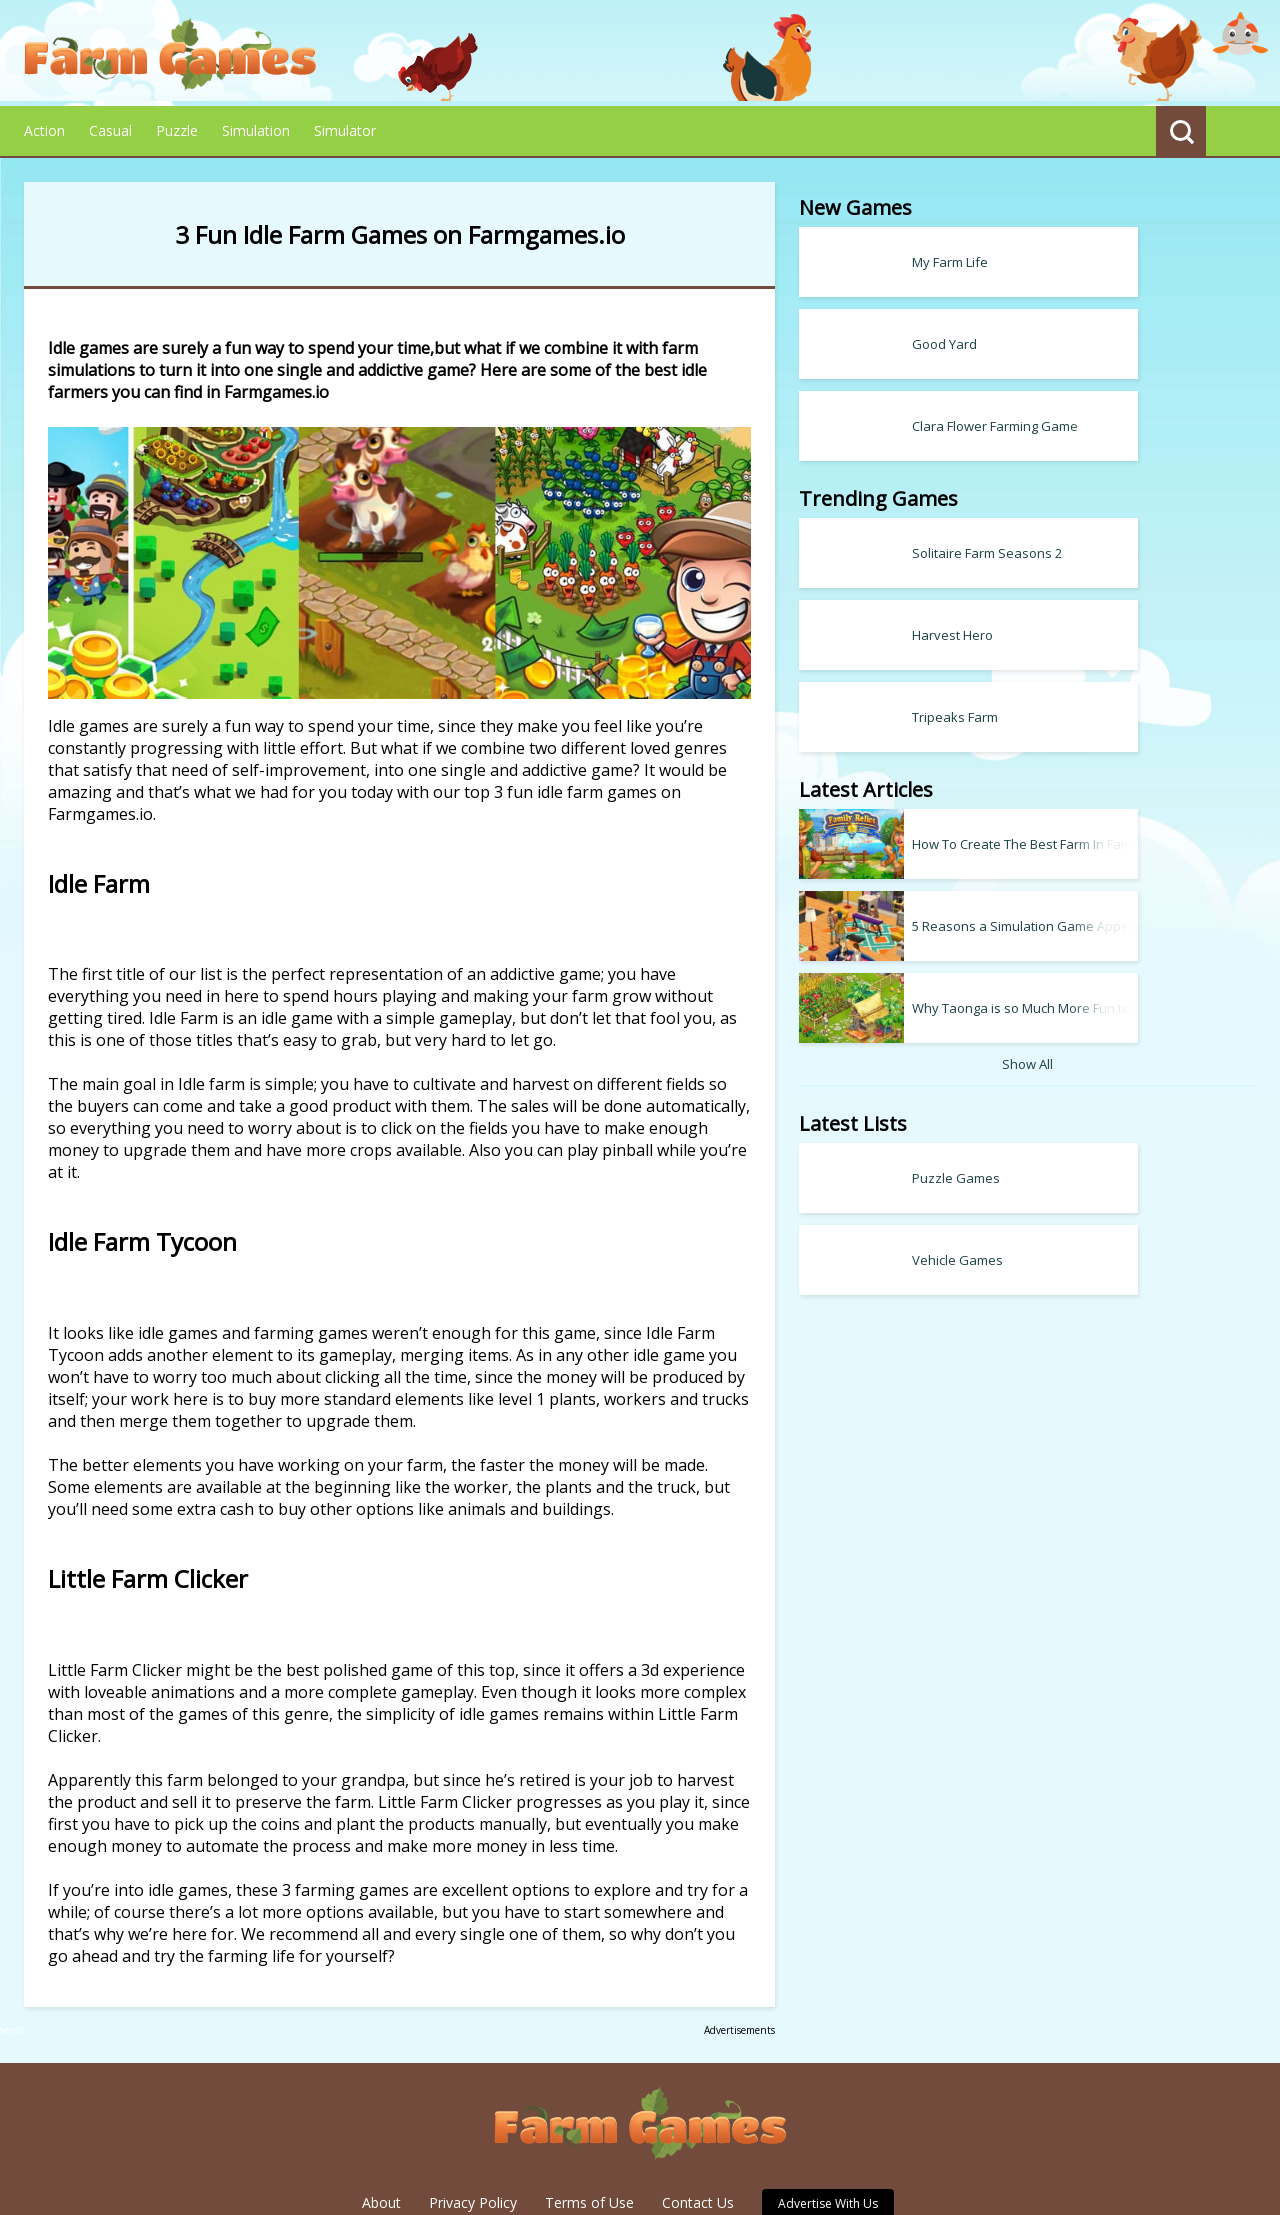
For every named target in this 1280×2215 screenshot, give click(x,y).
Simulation (256, 130)
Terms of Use (589, 2109)
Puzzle (177, 130)
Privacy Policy (473, 2109)
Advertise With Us (828, 2110)
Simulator (345, 130)
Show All (1106, 1064)
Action (44, 130)
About (381, 2109)
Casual (110, 130)
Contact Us (698, 2109)
